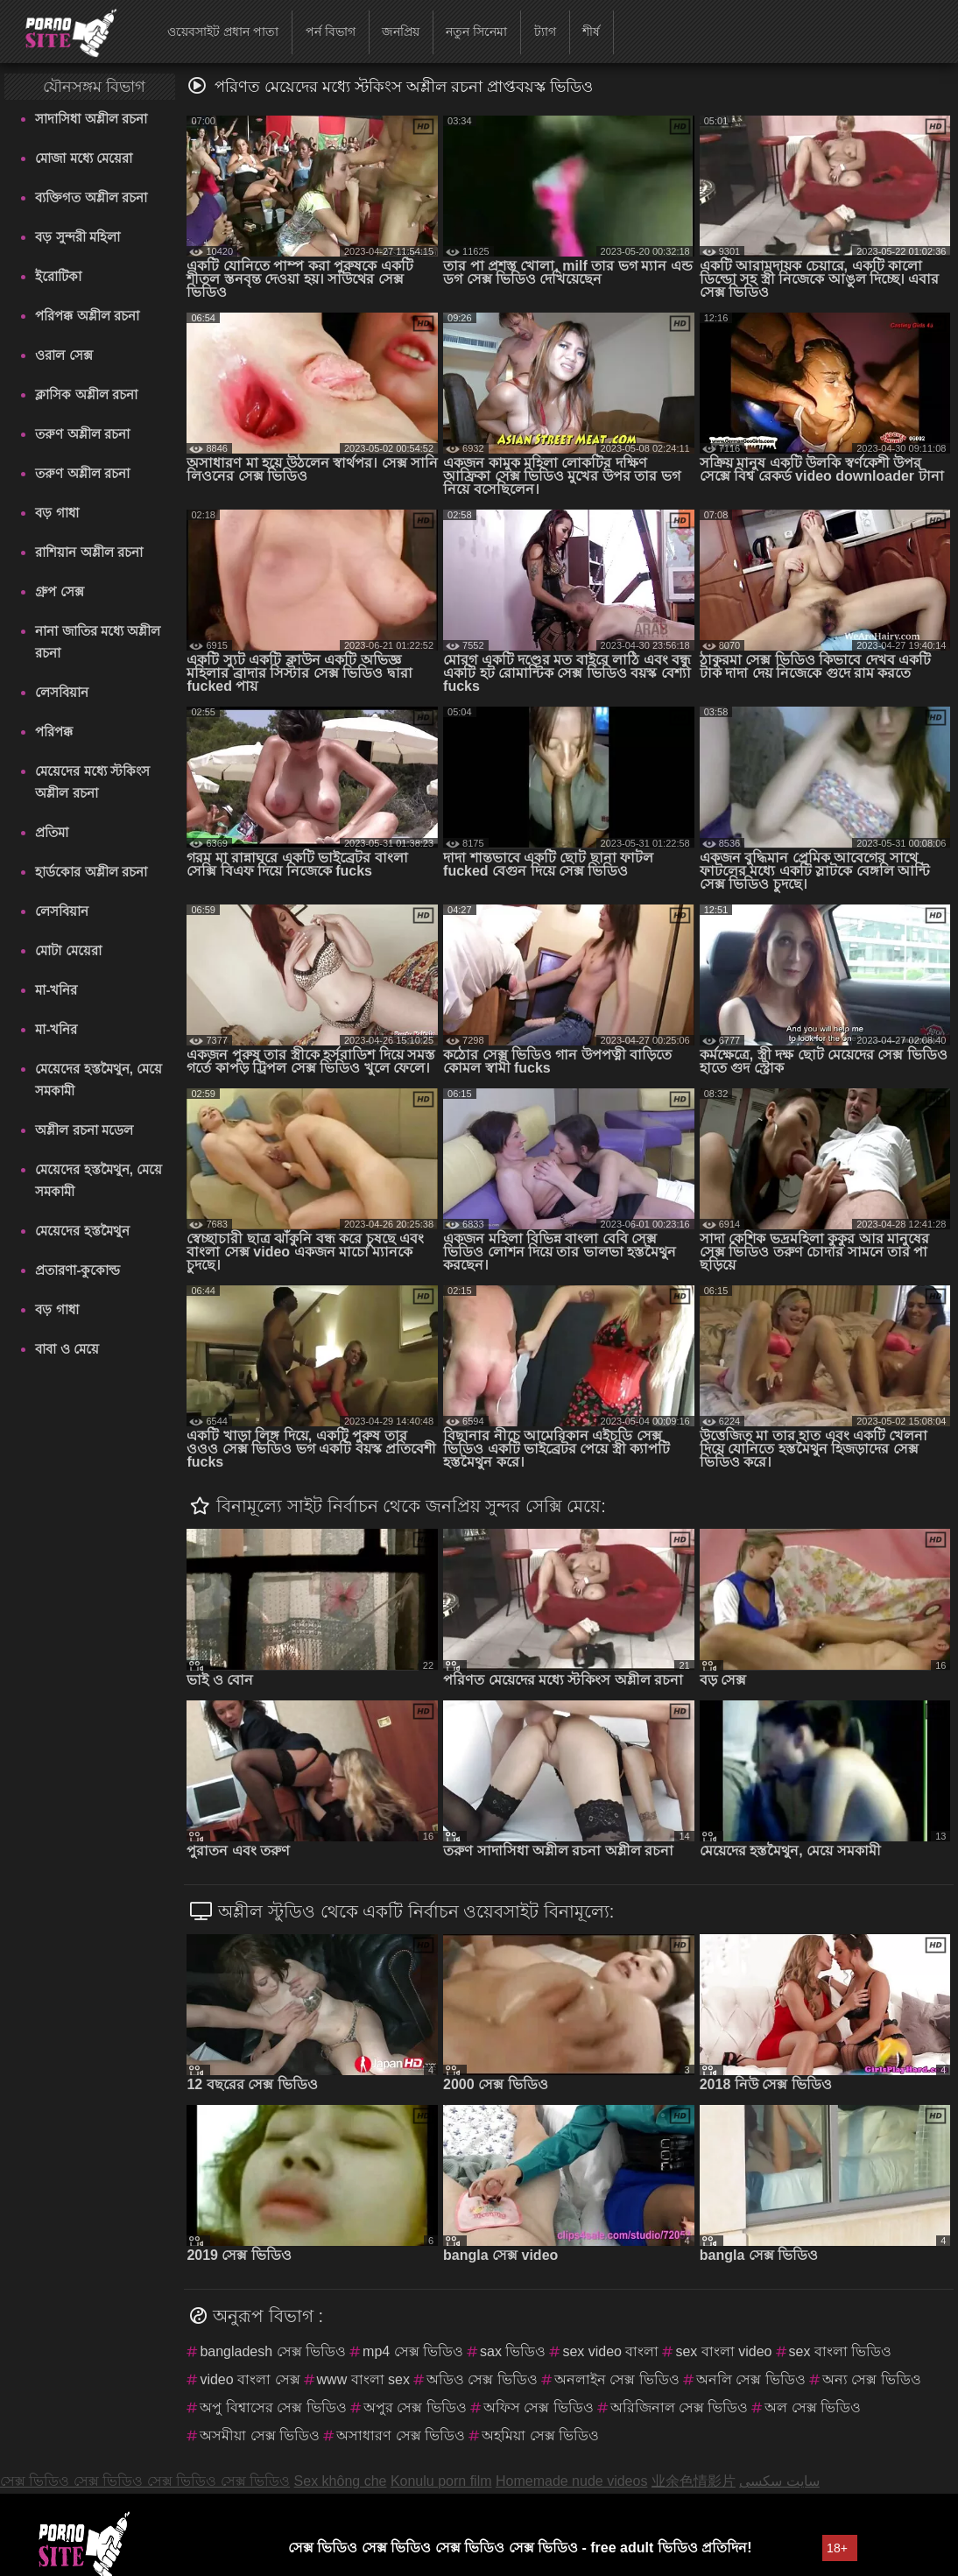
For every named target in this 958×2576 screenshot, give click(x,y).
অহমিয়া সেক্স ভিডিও (540, 2435)
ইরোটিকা (58, 276)
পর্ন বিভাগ (331, 32)
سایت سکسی (779, 2481)
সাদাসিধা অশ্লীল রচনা (90, 118)
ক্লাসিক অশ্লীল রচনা (86, 394)
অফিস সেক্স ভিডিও (538, 2407)
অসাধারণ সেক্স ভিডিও (400, 2435)
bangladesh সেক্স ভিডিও (273, 2351)
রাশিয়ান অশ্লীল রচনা (88, 552)
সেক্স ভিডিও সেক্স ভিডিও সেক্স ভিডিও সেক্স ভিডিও (145, 2481)
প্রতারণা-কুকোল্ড (77, 1270)
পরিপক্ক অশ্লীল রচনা (86, 315)
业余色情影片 (694, 2481)
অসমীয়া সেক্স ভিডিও (260, 2435)
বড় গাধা (56, 512)
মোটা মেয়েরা (68, 950)
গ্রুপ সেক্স (59, 591)
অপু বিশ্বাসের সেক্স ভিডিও (273, 2407)
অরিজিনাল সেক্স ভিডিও (679, 2407)
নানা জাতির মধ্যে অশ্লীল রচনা (97, 641)
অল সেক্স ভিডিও (812, 2407)
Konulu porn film (441, 2481)
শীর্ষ (591, 32)
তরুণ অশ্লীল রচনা (82, 433)
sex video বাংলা (610, 2351)
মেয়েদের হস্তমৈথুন (82, 1230)
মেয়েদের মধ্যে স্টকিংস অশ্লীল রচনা (92, 782)
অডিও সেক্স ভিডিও (482, 2379)
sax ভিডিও (513, 2351)
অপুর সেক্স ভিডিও (415, 2407)
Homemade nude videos (571, 2481)
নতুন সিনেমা (476, 32)
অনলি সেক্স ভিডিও (751, 2379)
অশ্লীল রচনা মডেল (83, 1130)
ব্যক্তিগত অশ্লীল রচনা (90, 197)
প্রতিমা (51, 832)
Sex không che (340, 2481)
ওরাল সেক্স (63, 355)
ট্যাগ (545, 32)
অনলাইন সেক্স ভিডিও (617, 2379)
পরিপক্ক (54, 731)
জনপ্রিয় (400, 32)
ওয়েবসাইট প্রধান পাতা (222, 32)
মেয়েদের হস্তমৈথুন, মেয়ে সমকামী (98, 1079)
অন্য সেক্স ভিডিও (871, 2379)
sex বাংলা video (723, 2351)
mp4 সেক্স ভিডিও (413, 2351)
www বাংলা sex (363, 2379)
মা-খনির (56, 989)
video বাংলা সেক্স (249, 2379)
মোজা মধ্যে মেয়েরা (83, 158)
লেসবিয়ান (61, 692)
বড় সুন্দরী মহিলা (77, 236)
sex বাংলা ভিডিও (840, 2351)
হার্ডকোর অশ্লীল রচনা (90, 871)
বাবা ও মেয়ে (66, 1348)
